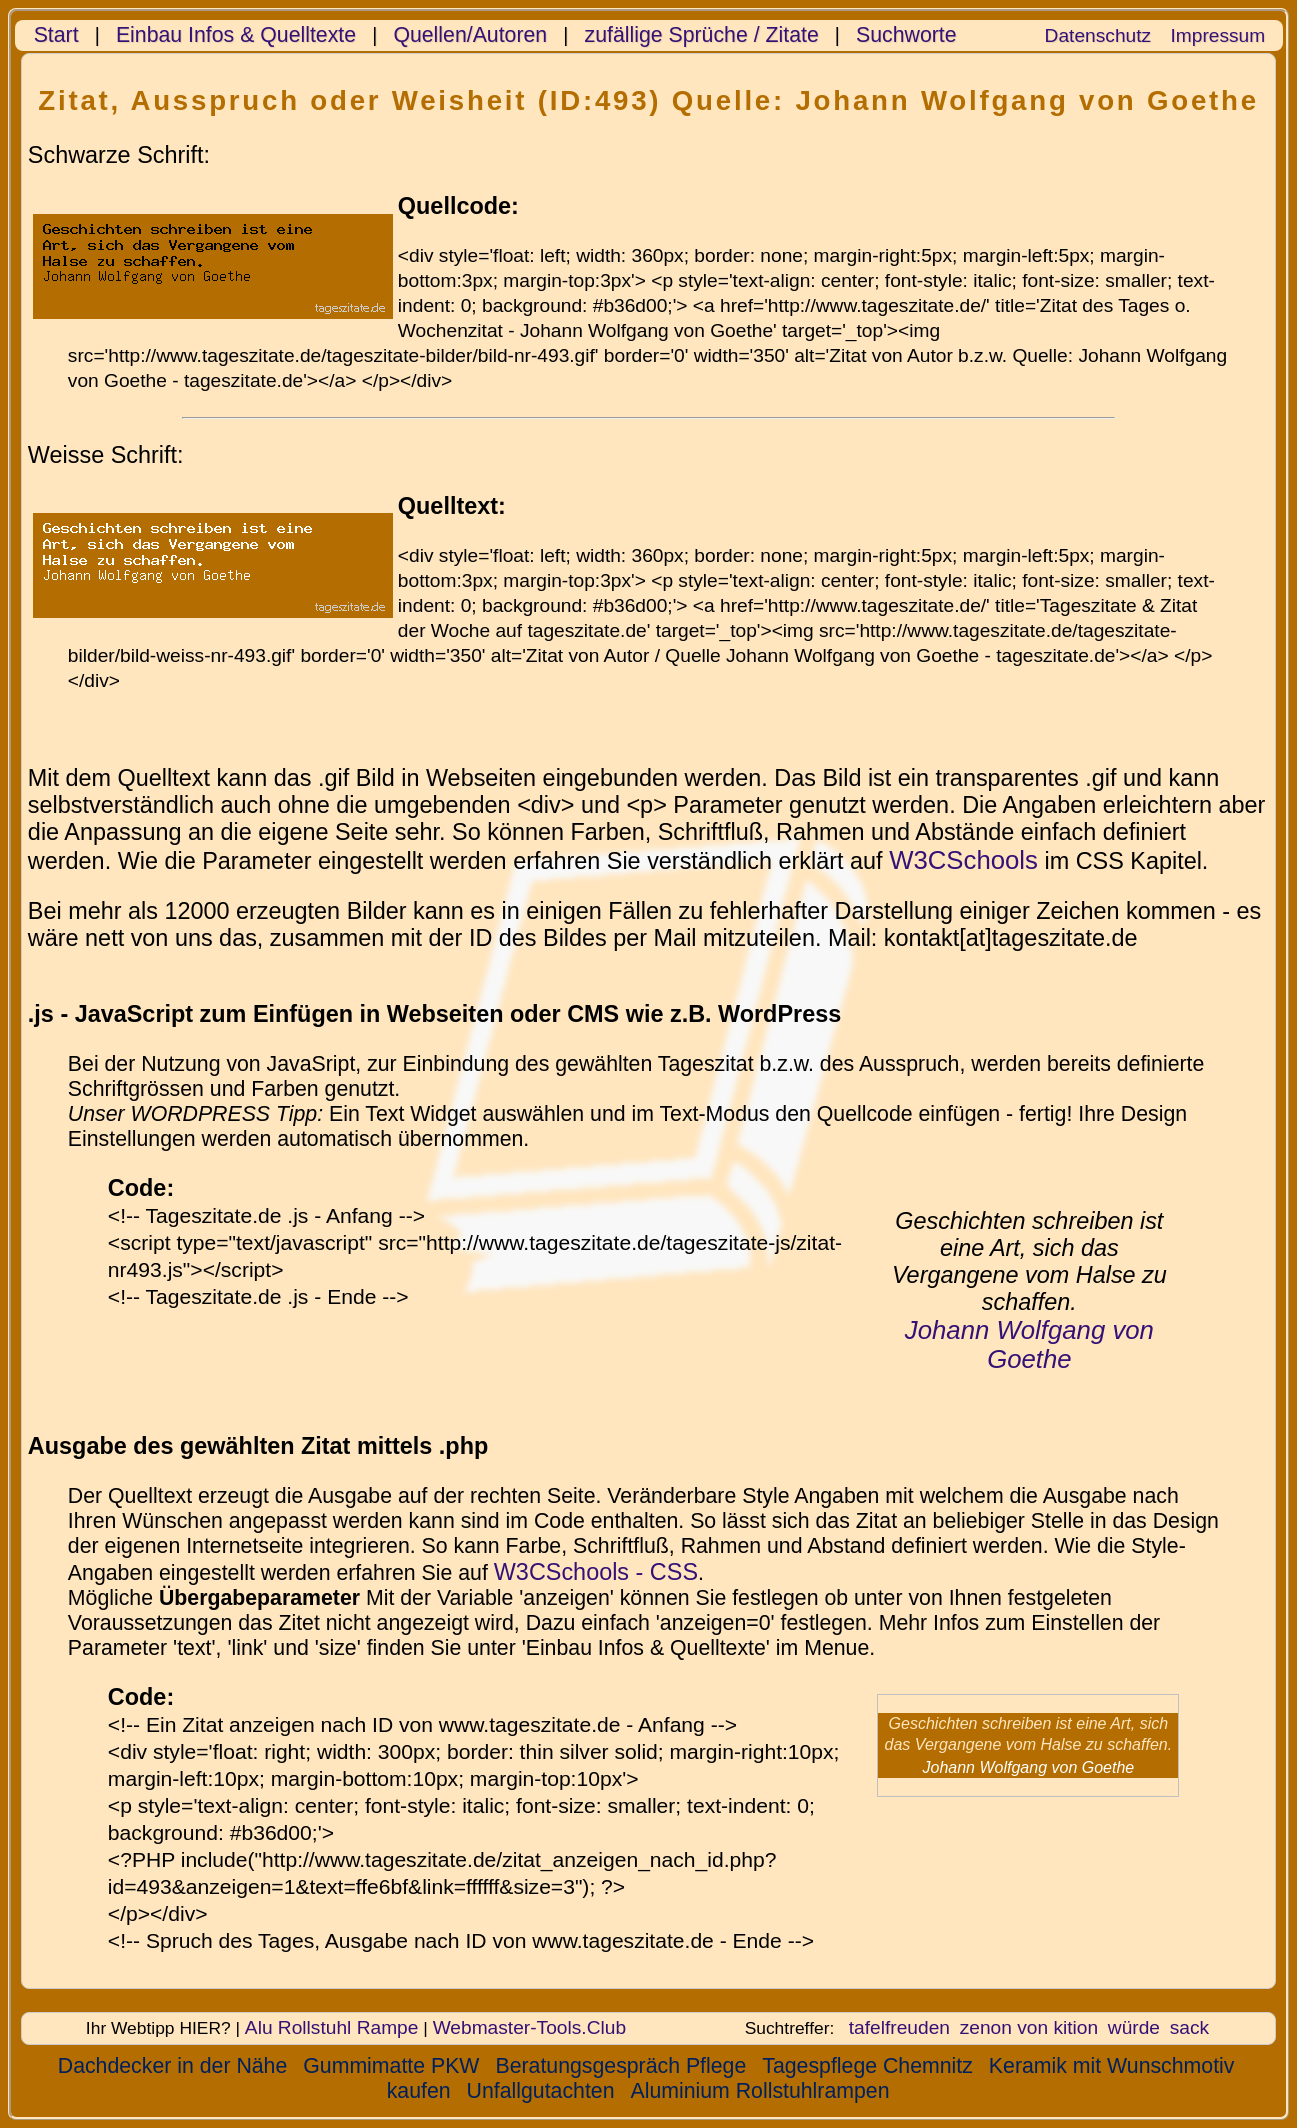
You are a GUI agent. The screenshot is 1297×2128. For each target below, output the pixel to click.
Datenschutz (1098, 35)
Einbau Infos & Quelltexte (236, 35)
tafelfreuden (899, 2027)
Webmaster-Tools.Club (529, 2027)
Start (56, 35)
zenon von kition (1029, 2027)
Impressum (1217, 35)
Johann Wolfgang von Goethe (1029, 1344)
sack (1189, 2027)
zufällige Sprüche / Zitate (702, 35)
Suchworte (906, 35)
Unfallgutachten (541, 2091)
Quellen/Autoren (470, 35)
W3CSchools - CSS (596, 1572)
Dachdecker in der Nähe (173, 2066)
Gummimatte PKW (391, 2066)
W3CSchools (963, 860)
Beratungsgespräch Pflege (620, 2066)
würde (1134, 2027)
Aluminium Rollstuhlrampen (759, 2091)
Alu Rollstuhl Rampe (332, 2027)
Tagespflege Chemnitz (867, 2066)
